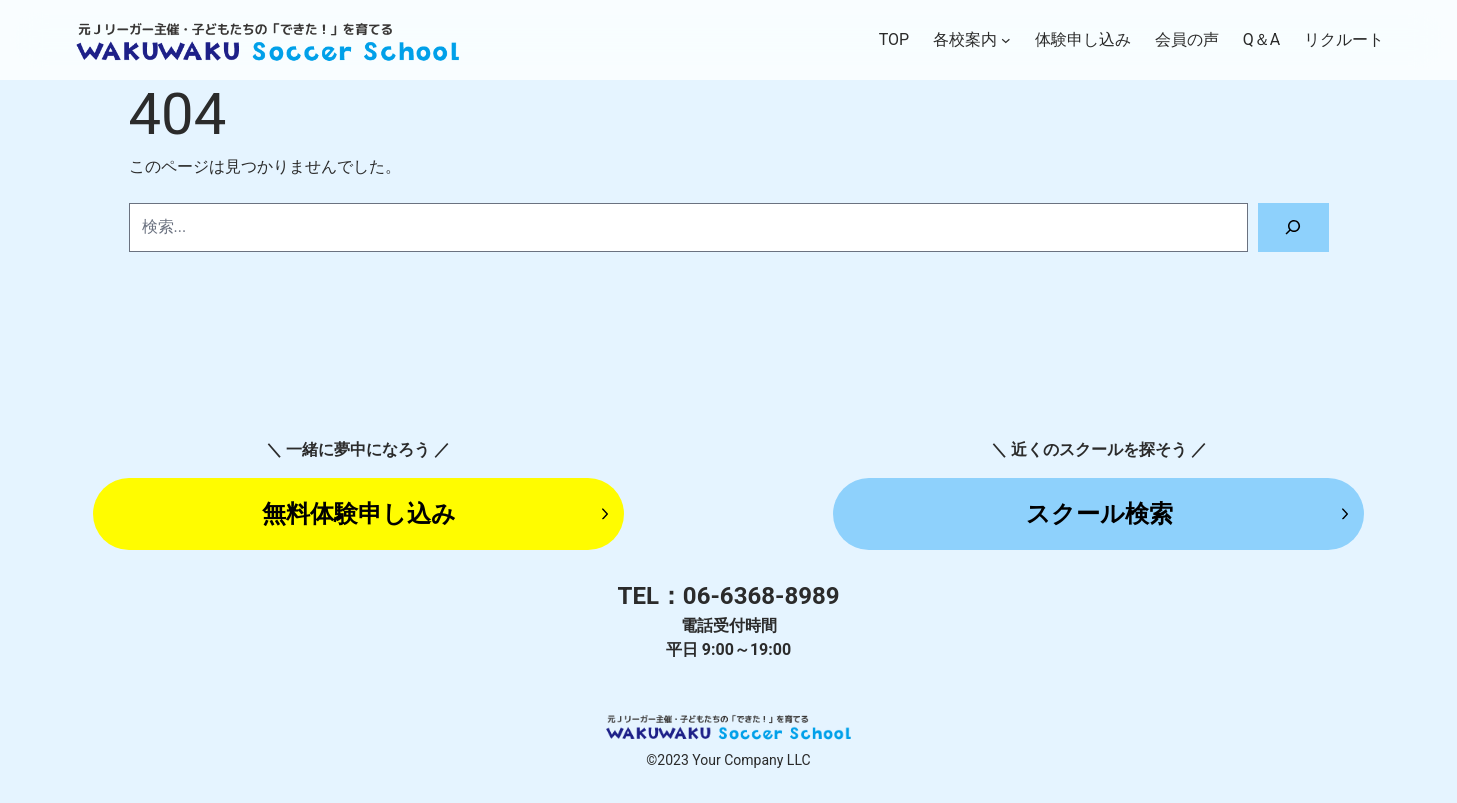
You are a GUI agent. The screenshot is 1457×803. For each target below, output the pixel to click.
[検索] (1293, 227)
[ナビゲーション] (1006, 40)
